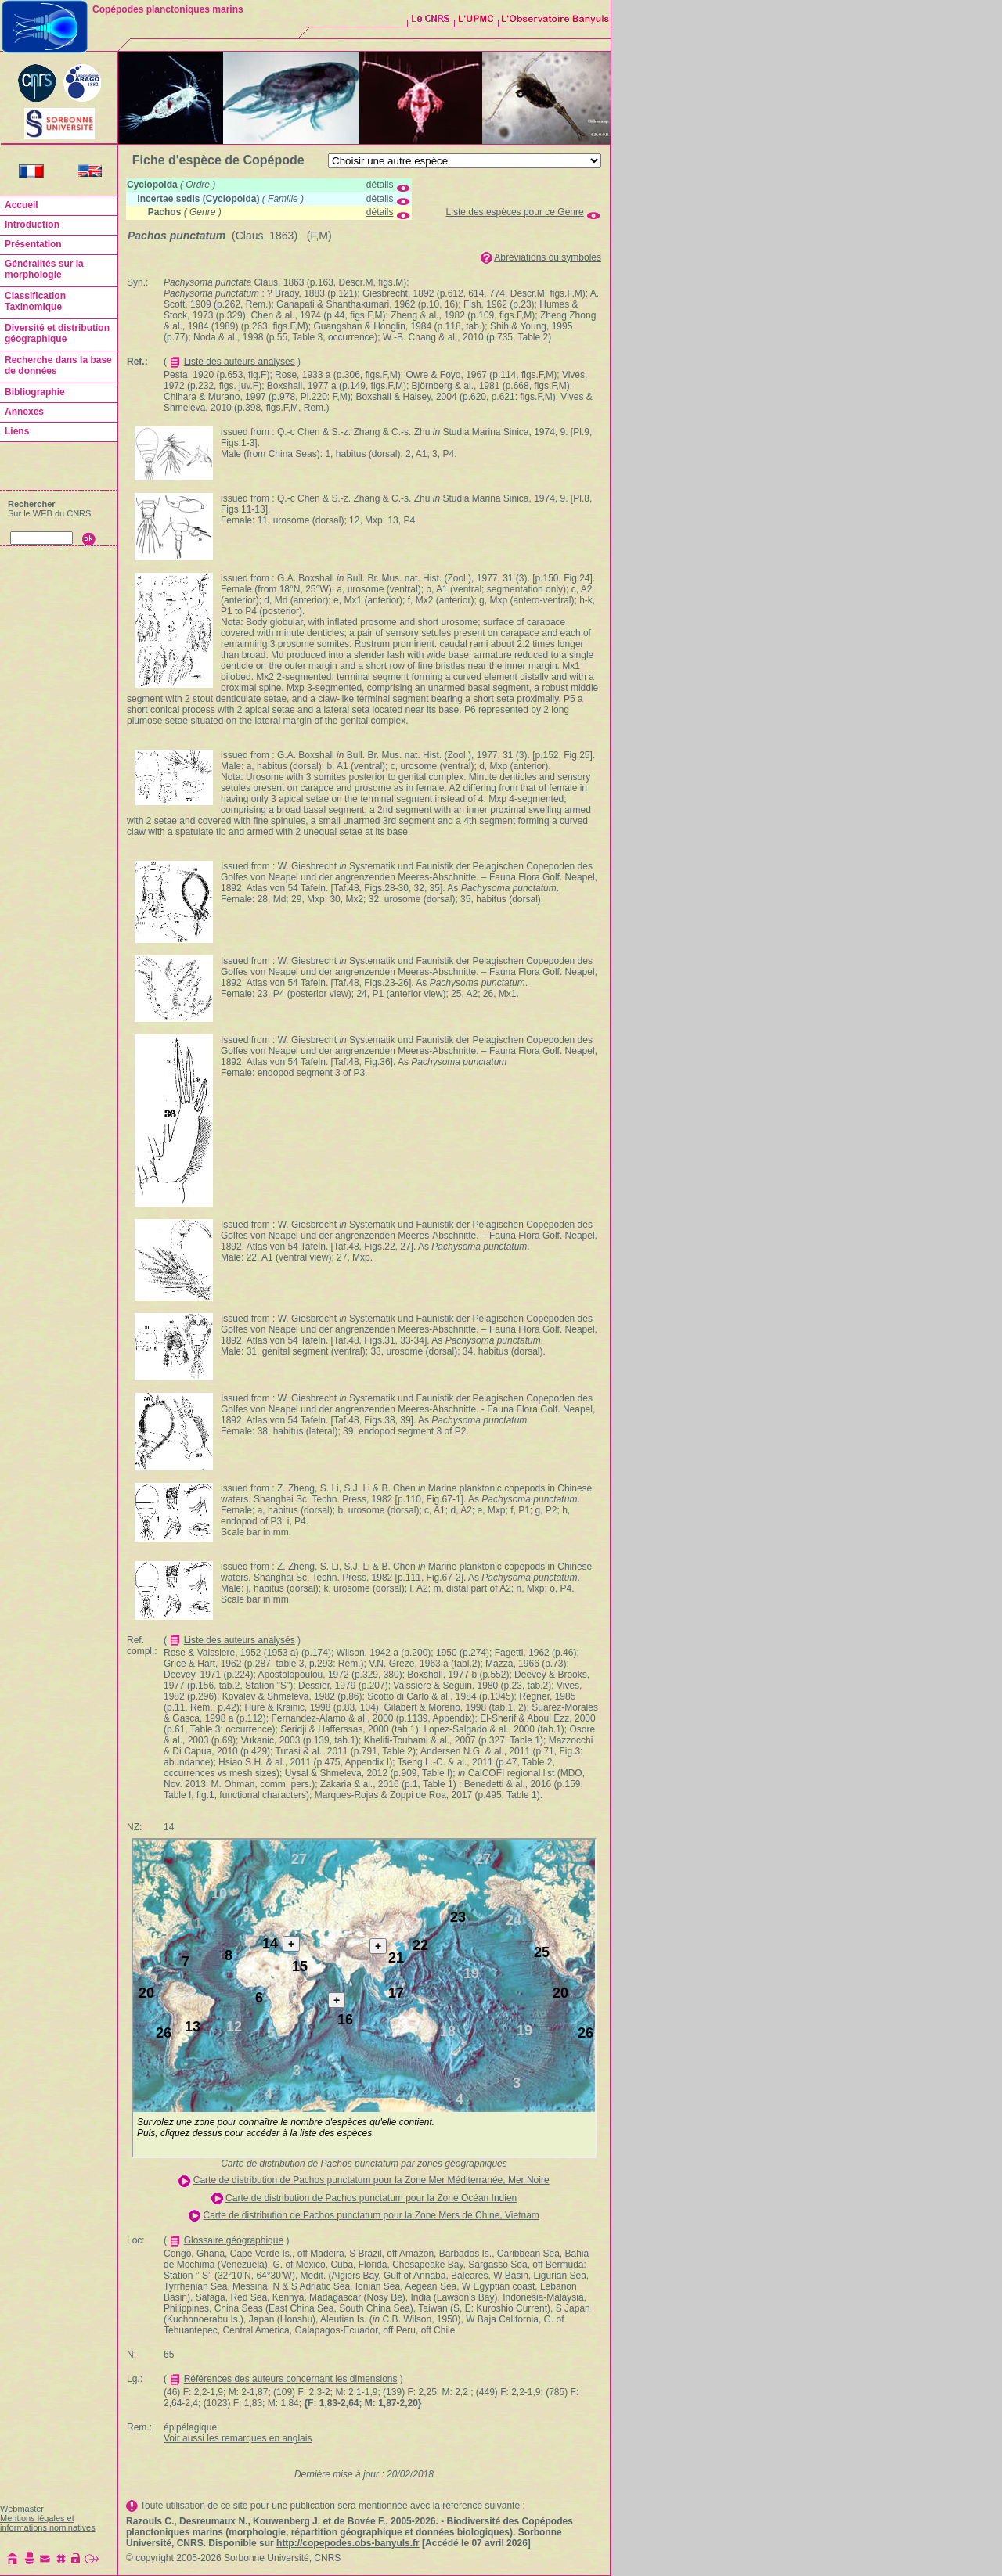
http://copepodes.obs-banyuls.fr (348, 2543)
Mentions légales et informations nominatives (48, 2522)
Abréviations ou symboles (547, 257)
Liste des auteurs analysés (239, 361)
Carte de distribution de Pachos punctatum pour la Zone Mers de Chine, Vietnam (371, 2215)
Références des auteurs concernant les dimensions (291, 2378)
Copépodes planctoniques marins (167, 9)
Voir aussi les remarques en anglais (238, 2438)
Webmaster (22, 2508)
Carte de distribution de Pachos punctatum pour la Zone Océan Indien (371, 2198)
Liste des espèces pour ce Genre (515, 212)
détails (380, 184)
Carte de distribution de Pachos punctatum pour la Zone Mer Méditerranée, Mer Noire (371, 2180)
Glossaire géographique (233, 2240)
